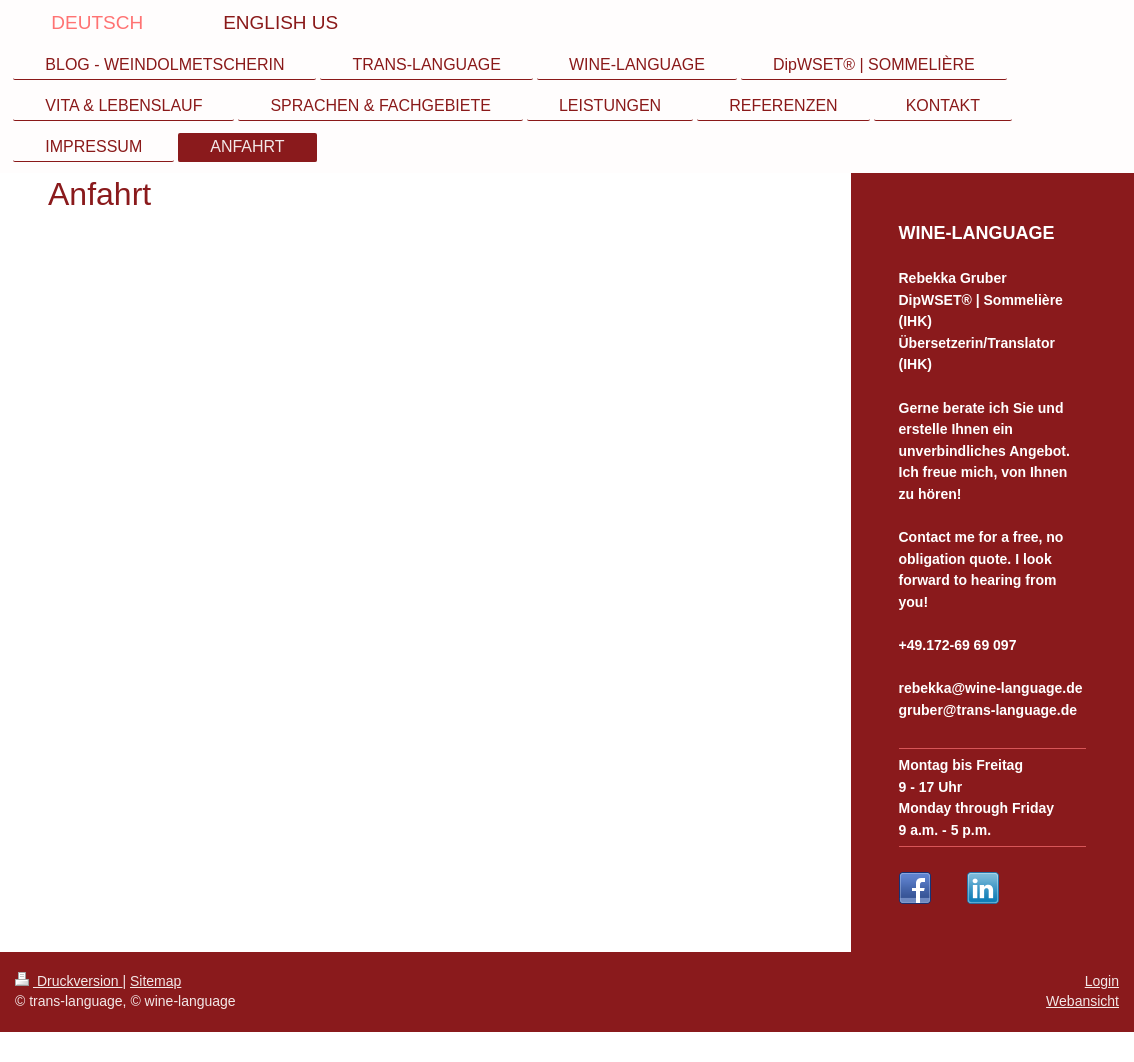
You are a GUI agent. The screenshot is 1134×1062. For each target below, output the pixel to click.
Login (1102, 981)
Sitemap (155, 981)
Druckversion (68, 981)
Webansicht (1082, 1001)
